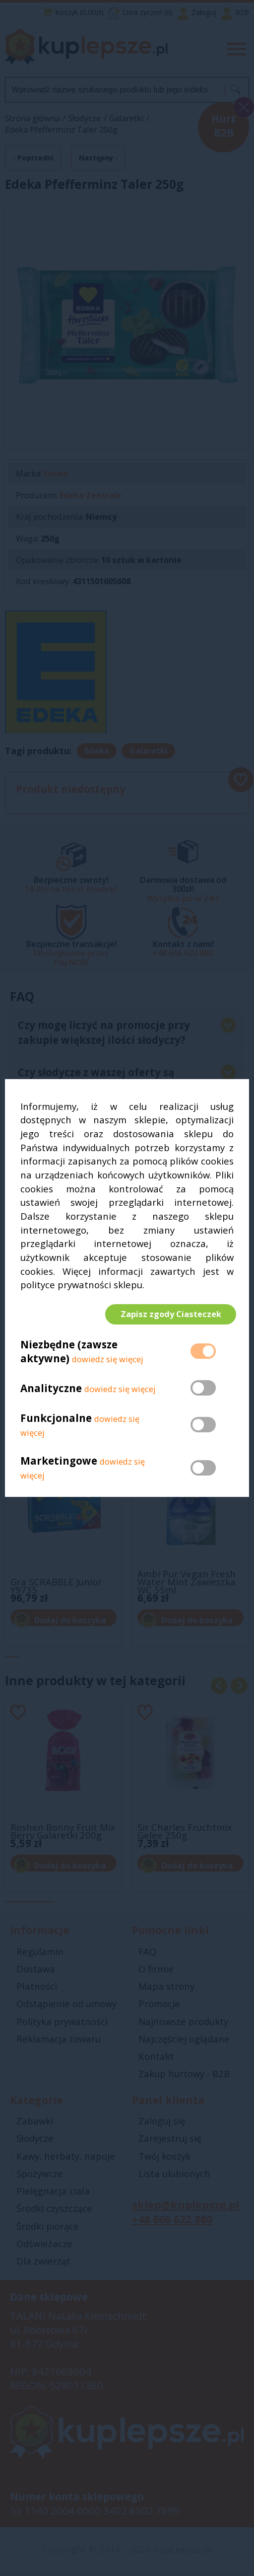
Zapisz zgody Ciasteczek (168, 1314)
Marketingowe (58, 1464)
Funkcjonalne (56, 1420)
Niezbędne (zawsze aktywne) (69, 1354)
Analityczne (52, 1391)
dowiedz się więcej (107, 1361)
